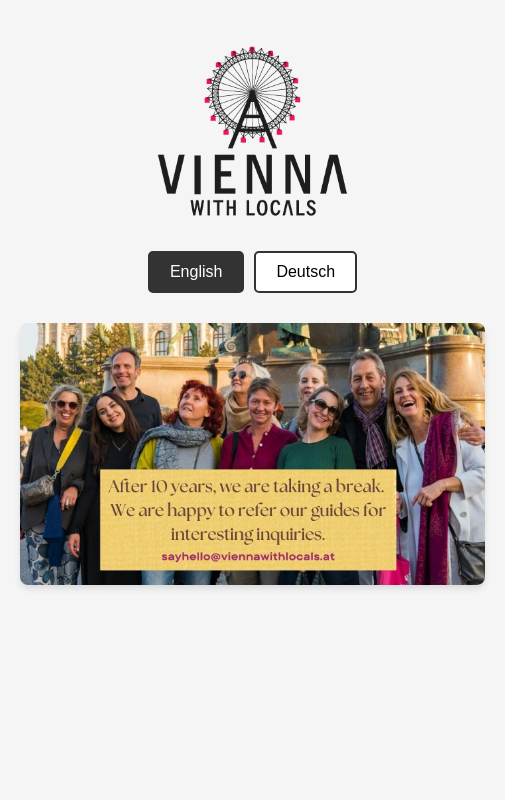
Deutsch (305, 271)
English (196, 271)
